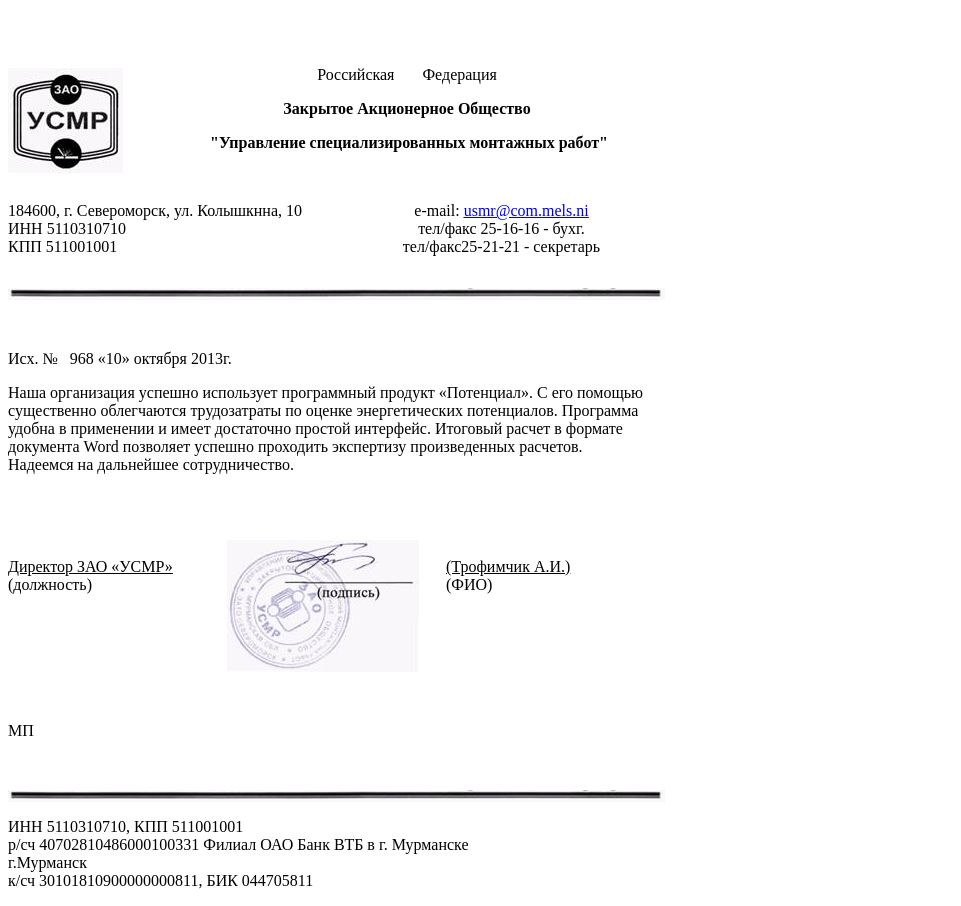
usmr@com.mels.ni (526, 210)
